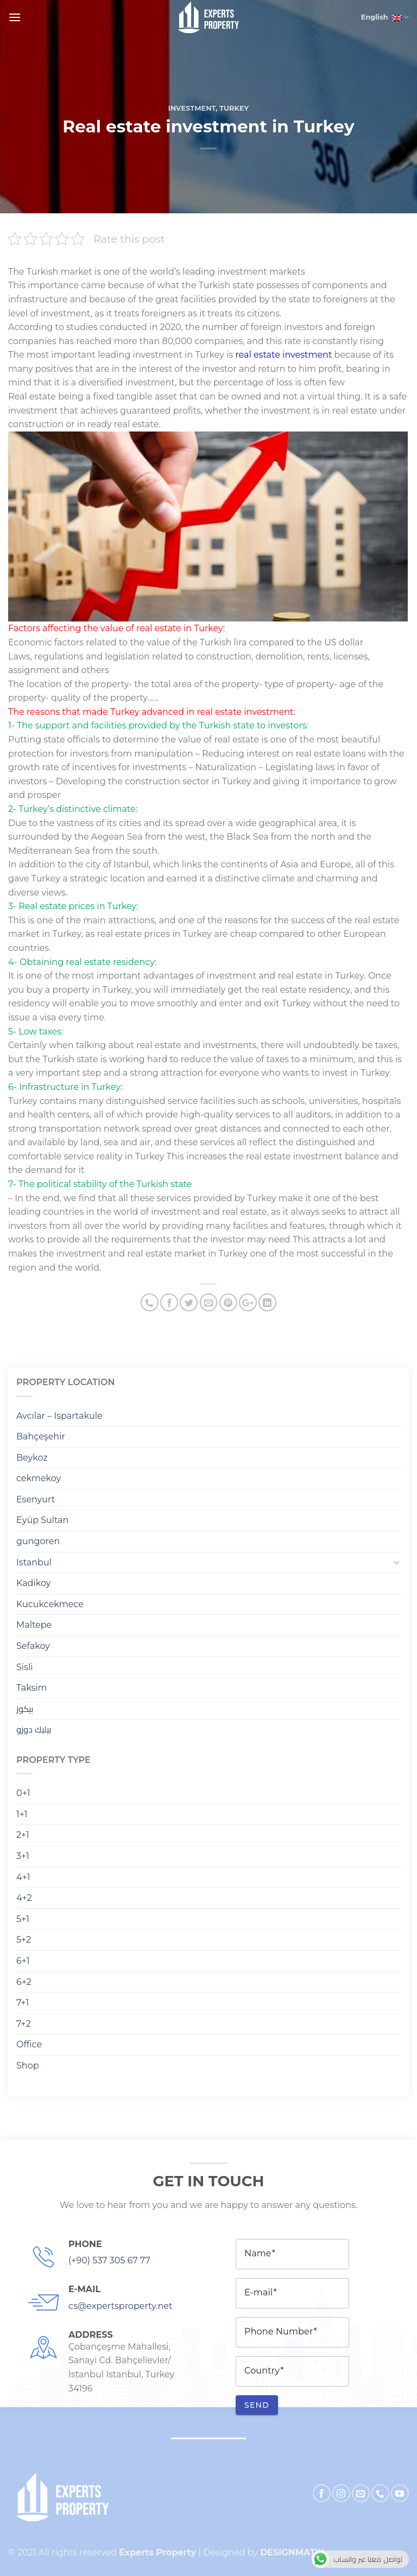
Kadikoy (33, 1583)
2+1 (22, 1835)
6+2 (23, 1982)
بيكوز (24, 1709)
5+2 (23, 1939)
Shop (27, 2065)
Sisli (24, 1667)
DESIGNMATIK (292, 2552)
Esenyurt (35, 1499)
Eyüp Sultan (42, 1520)
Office (29, 2044)
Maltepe (34, 1625)
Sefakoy (33, 1646)
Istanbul (34, 1562)
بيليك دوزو (33, 1729)
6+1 (23, 1961)
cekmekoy (38, 1478)
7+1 (22, 2002)
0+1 (23, 1793)
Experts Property (157, 2552)
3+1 (22, 1856)
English (383, 17)
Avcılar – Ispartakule (59, 1416)
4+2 (24, 1898)
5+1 (22, 1919)
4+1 (23, 1877)
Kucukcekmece (50, 1604)
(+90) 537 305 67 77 (109, 2260)
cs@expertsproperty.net (120, 2306)
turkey (234, 108)
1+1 (21, 1814)
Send (256, 2405)
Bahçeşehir (40, 1436)
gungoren (38, 1541)
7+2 (23, 2024)
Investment (192, 108)
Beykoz (32, 1457)
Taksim (31, 1688)
